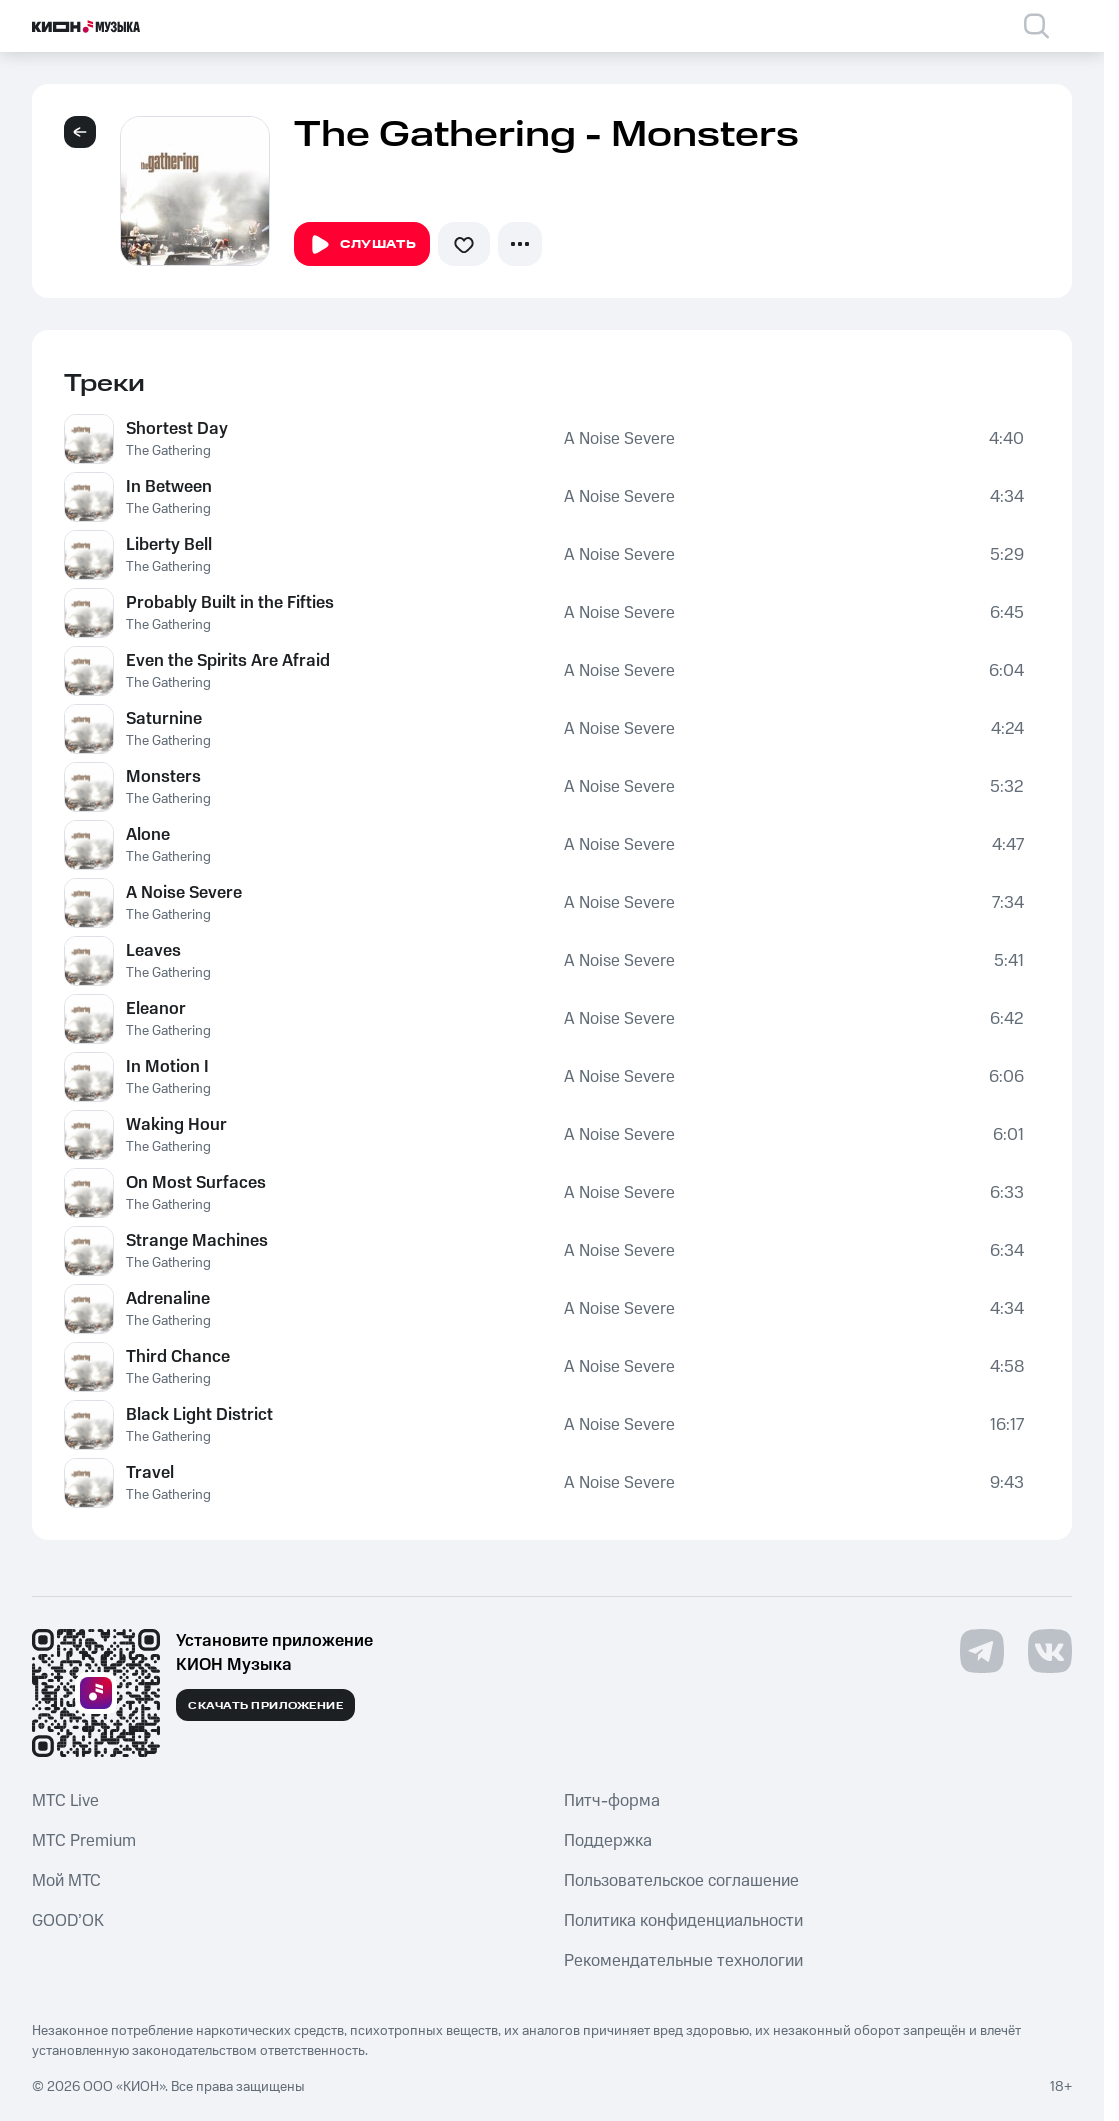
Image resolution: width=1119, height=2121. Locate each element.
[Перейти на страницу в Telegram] (982, 1651)
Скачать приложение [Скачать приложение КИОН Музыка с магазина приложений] (265, 1706)
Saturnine (164, 719)
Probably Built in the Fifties (230, 603)
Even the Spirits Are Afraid (228, 661)
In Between (169, 487)
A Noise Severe (619, 439)
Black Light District (199, 1415)
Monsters (163, 777)
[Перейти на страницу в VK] (1050, 1651)
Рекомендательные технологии (683, 1961)
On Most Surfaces (196, 1183)
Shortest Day (177, 429)
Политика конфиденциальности (683, 1921)
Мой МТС (66, 1881)
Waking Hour (176, 1125)
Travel (150, 1473)
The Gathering (168, 451)
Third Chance (178, 1357)
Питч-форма (612, 1801)
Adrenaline (168, 1299)
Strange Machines (197, 1241)
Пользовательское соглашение (681, 1881)
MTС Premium (84, 1841)
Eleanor (156, 1009)
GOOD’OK (68, 1921)
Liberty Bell (169, 545)
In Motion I (167, 1067)
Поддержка (608, 1841)
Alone (148, 835)
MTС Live (65, 1801)
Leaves (153, 951)
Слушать (362, 245)
